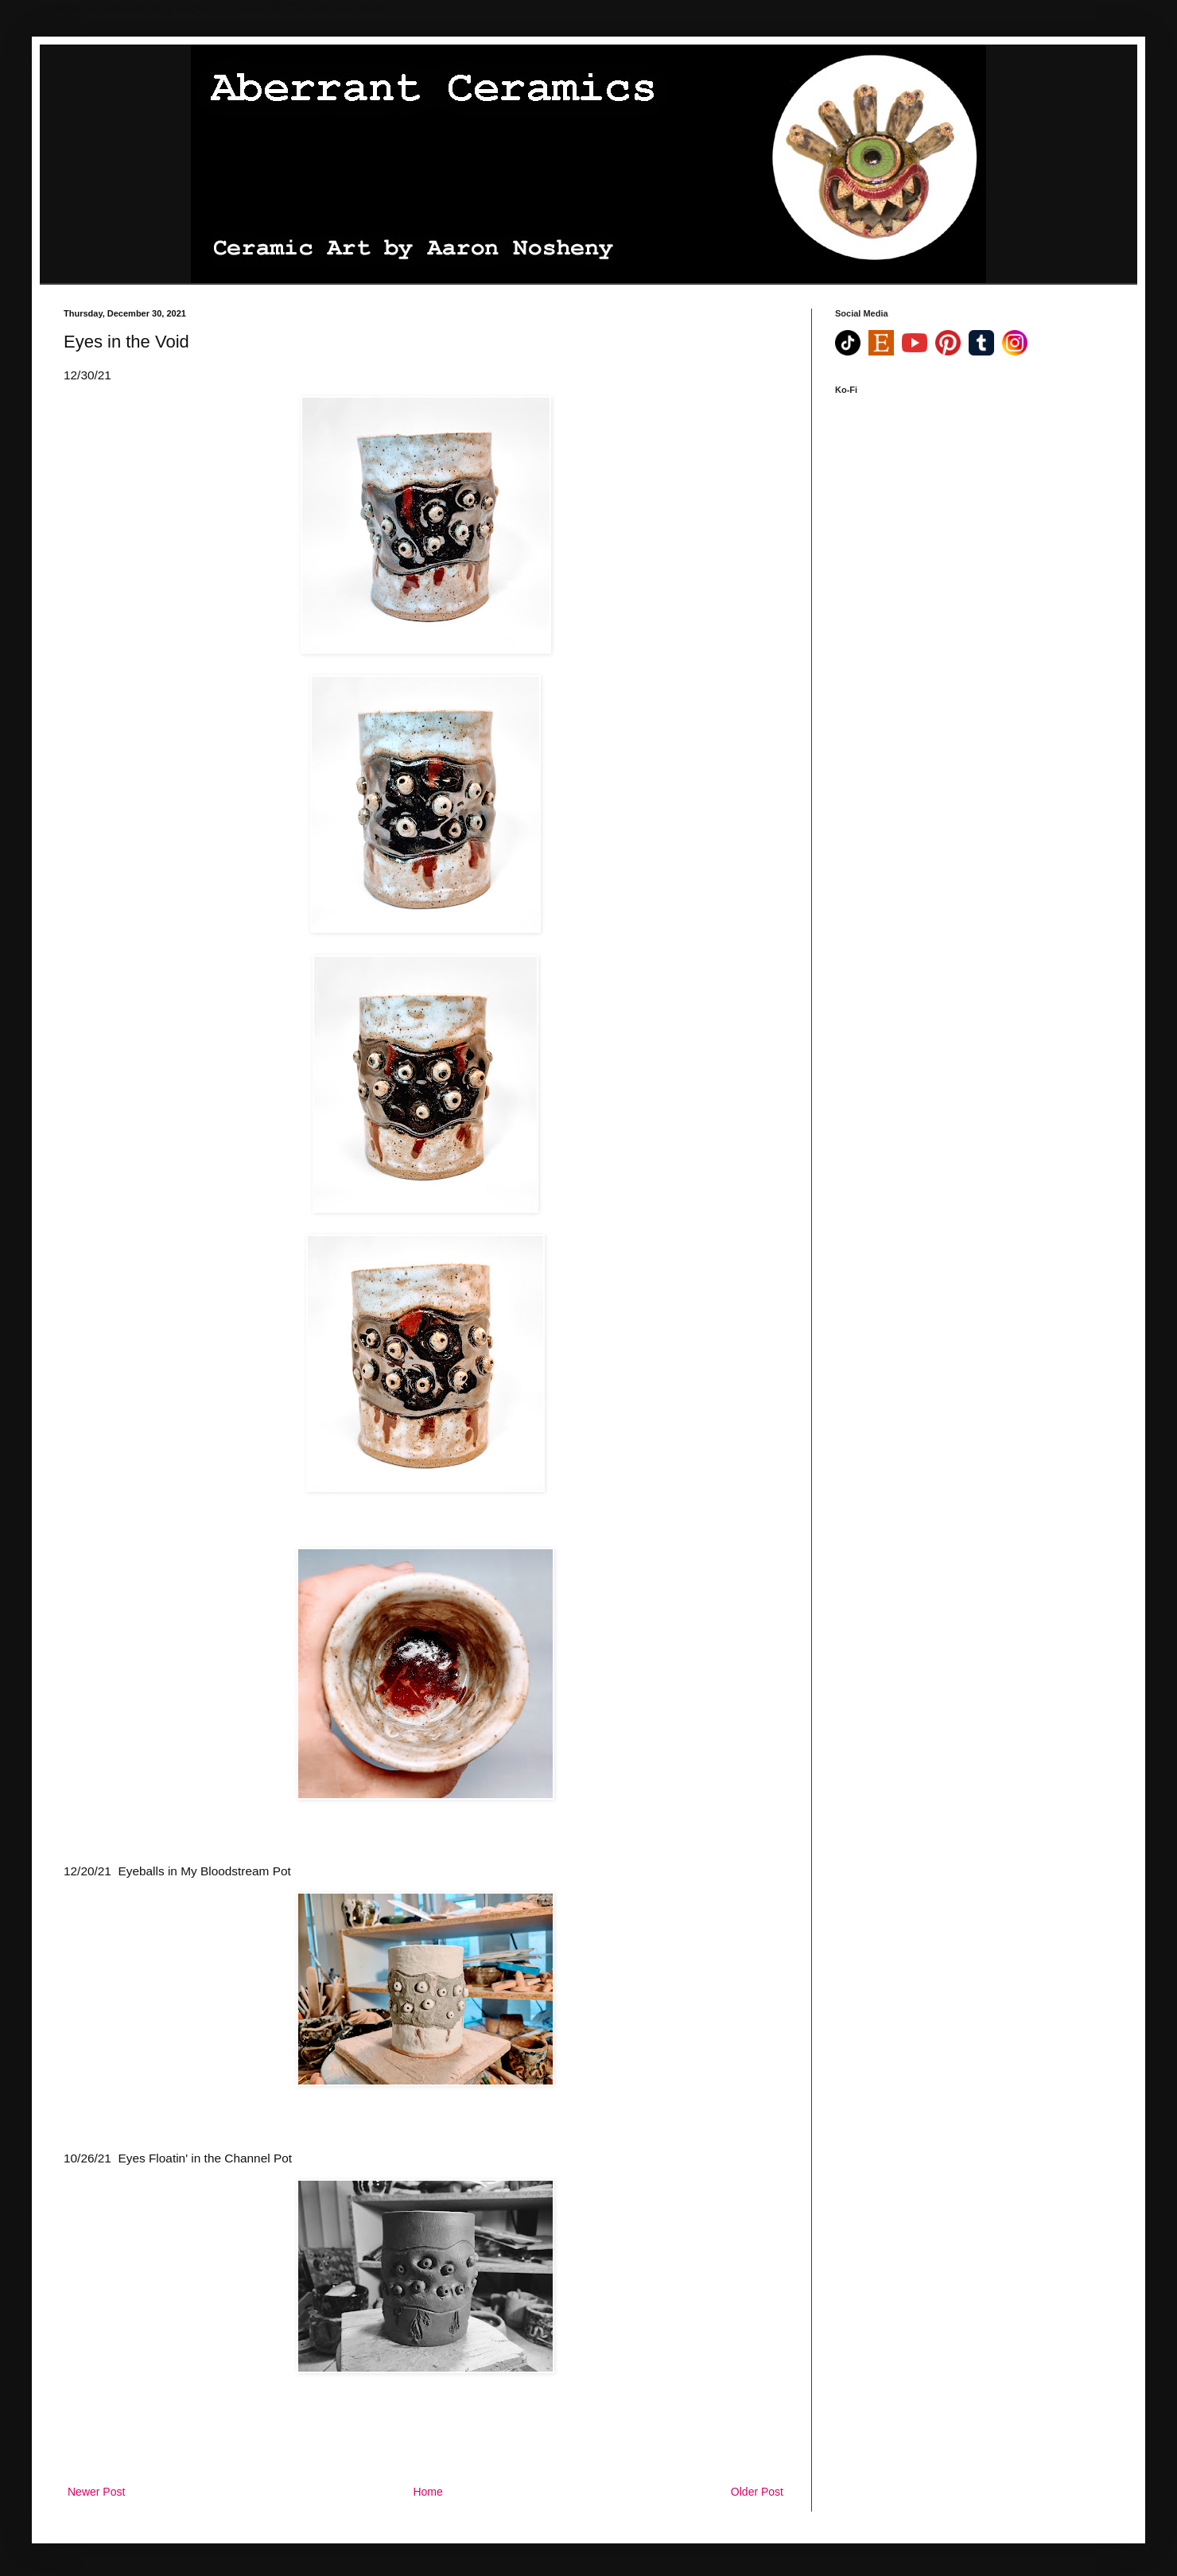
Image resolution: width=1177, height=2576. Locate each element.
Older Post (757, 2491)
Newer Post (96, 2491)
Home (427, 2491)
